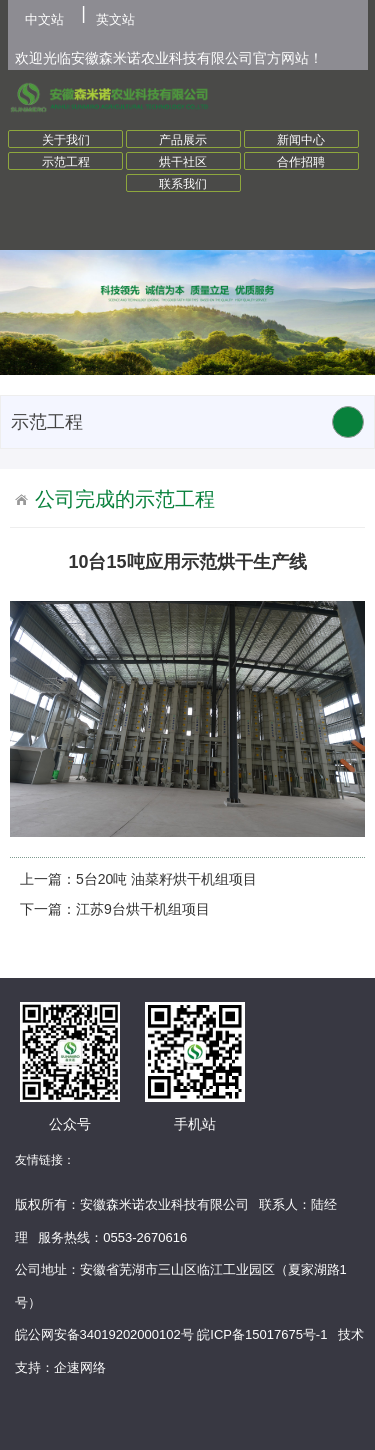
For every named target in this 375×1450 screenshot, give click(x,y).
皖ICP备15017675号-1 (262, 1334)
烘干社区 (183, 162)
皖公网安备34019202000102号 (104, 1334)
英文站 (115, 19)
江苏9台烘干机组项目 (143, 909)
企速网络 (80, 1367)
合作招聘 (301, 162)
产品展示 (183, 140)
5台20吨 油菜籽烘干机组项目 (166, 879)
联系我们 (183, 184)
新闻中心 (301, 140)
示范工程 (66, 162)
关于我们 (66, 140)
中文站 (44, 19)
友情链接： (45, 1160)
